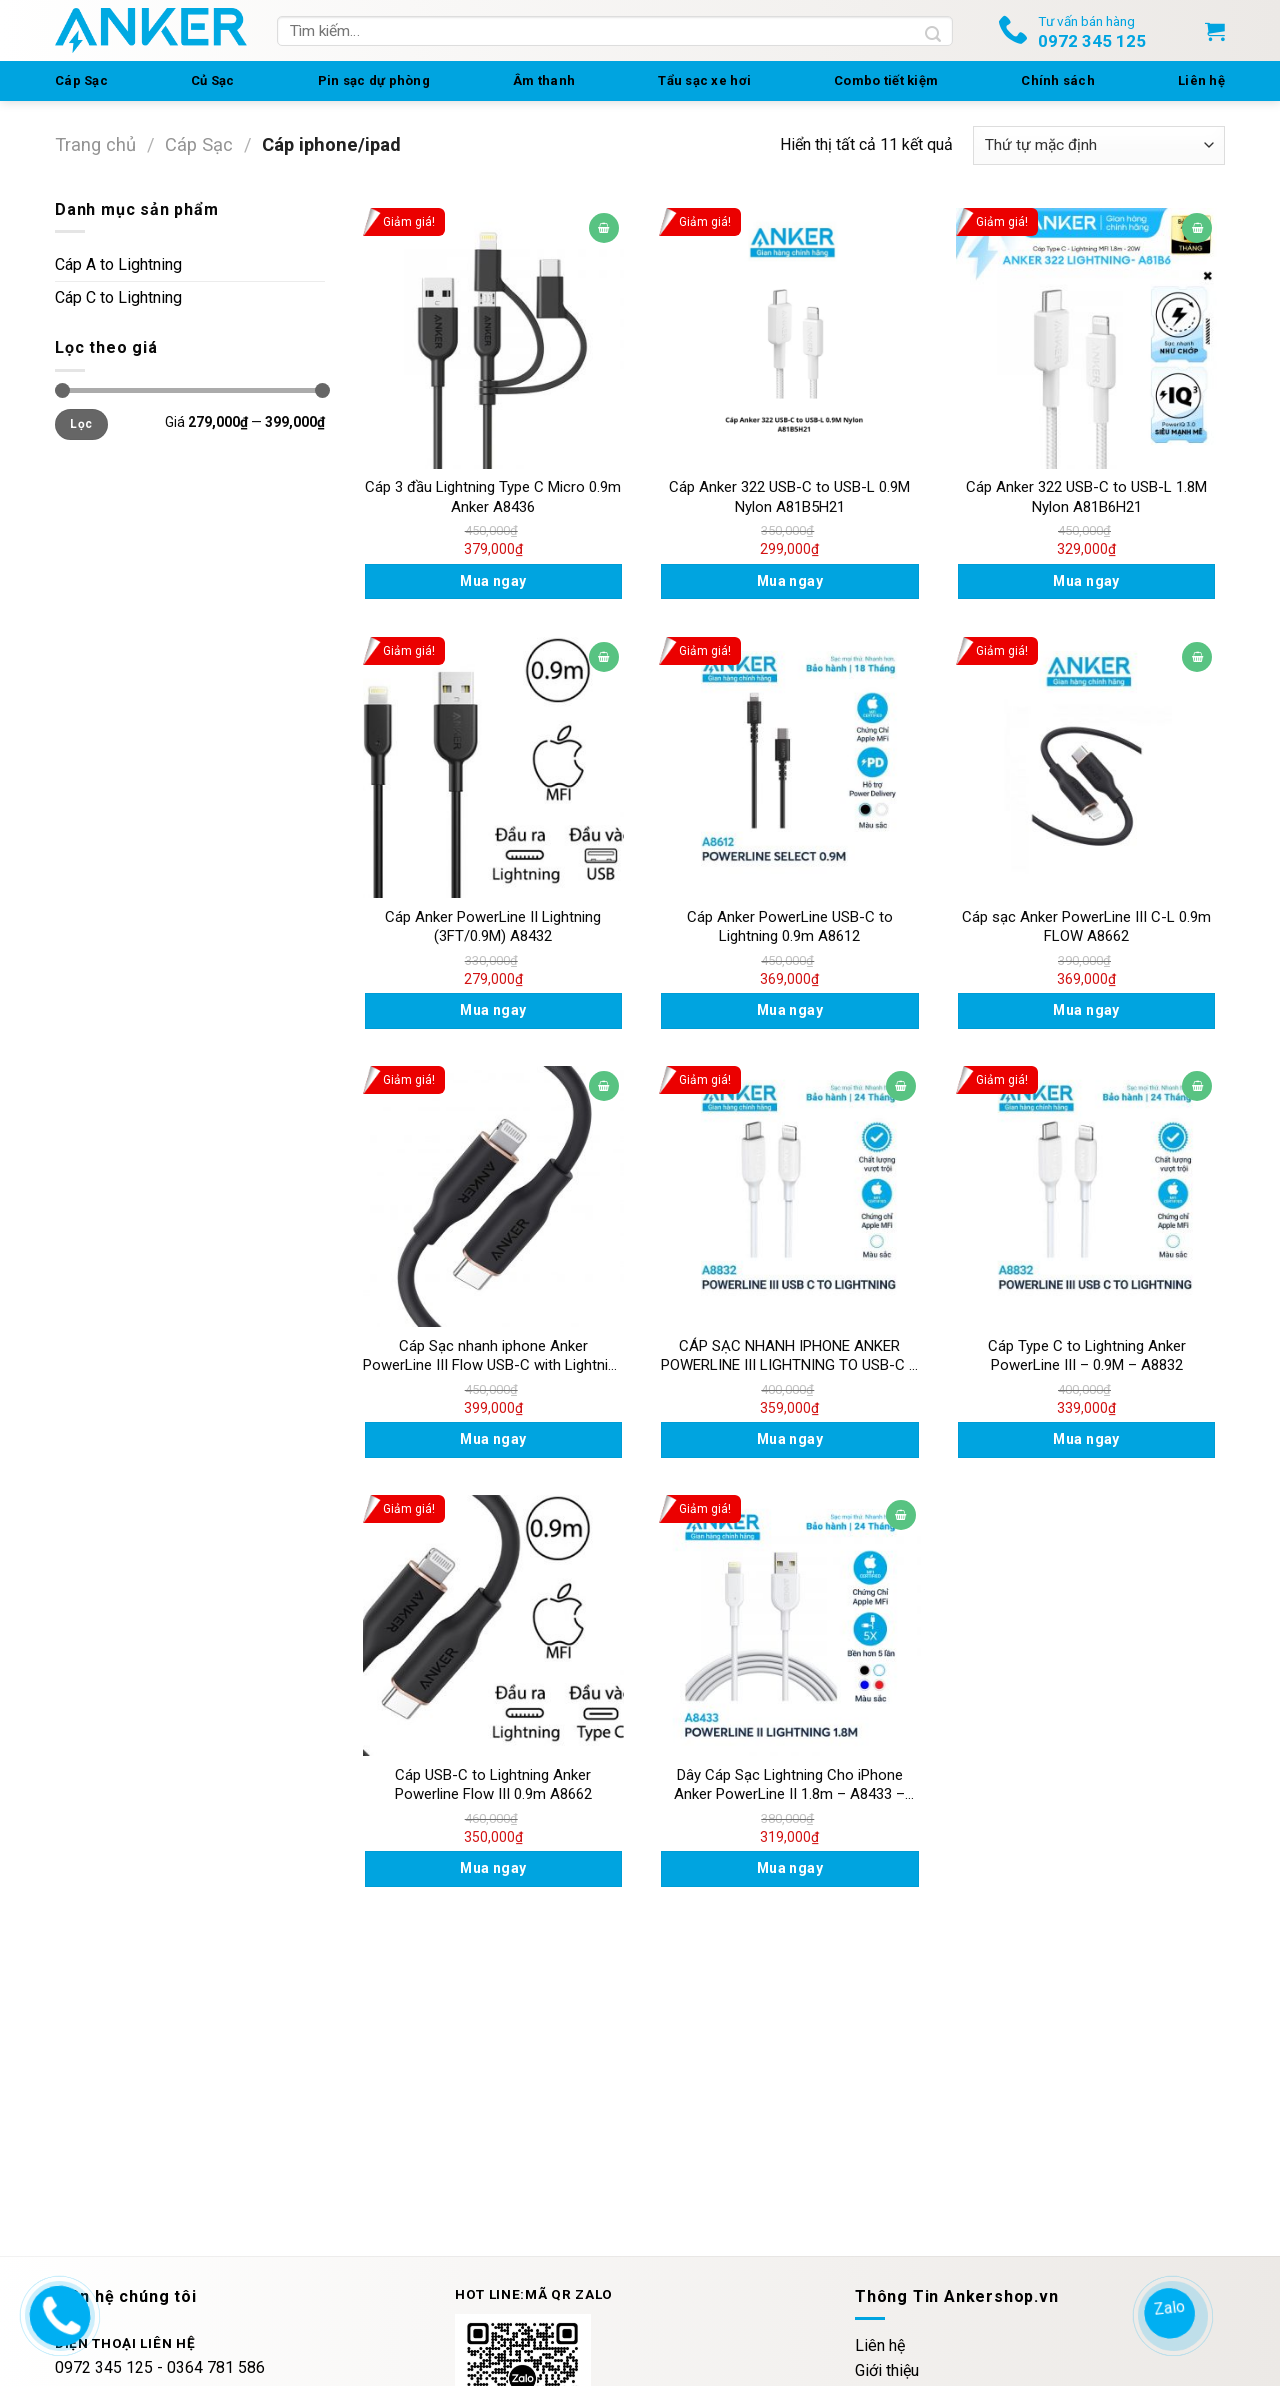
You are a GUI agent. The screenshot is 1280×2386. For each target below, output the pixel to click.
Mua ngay (493, 581)
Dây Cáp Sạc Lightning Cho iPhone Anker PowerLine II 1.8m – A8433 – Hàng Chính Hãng (789, 1785)
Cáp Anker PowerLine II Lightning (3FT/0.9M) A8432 (493, 927)
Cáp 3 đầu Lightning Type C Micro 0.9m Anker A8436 (493, 497)
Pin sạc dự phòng (374, 80)
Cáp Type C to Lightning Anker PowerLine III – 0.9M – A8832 (1087, 1356)
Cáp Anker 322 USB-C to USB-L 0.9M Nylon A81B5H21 (789, 497)
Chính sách (1058, 80)
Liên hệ (1201, 80)
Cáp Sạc (81, 80)
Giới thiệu (887, 2370)
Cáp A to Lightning (118, 264)
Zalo (1170, 2307)
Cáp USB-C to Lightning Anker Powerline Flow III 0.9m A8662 (493, 1785)
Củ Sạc (213, 80)
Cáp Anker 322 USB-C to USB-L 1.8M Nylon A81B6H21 (1086, 497)
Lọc (81, 424)
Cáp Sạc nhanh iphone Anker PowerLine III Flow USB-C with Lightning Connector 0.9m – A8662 (493, 1356)
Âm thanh (544, 80)
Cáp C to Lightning (118, 297)
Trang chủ (95, 144)
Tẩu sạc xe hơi (704, 80)
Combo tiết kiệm (886, 80)
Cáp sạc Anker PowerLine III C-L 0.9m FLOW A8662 (1086, 927)
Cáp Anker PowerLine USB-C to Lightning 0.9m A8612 (790, 927)
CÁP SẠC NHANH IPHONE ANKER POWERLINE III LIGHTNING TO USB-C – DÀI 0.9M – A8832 (789, 1356)
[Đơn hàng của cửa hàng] (1099, 145)
